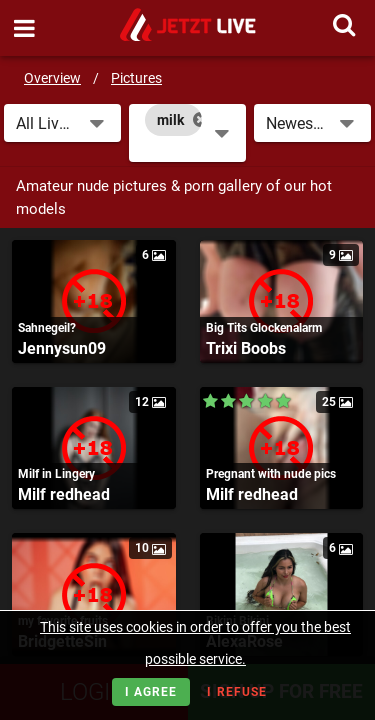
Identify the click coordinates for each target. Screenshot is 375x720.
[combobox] (187, 133)
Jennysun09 (62, 348)
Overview (52, 78)
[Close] (200, 120)
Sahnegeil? (47, 328)
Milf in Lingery (56, 474)
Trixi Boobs (246, 348)
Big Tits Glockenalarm (264, 328)
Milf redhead (64, 494)
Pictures (136, 78)
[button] (62, 123)
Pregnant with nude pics (271, 474)
